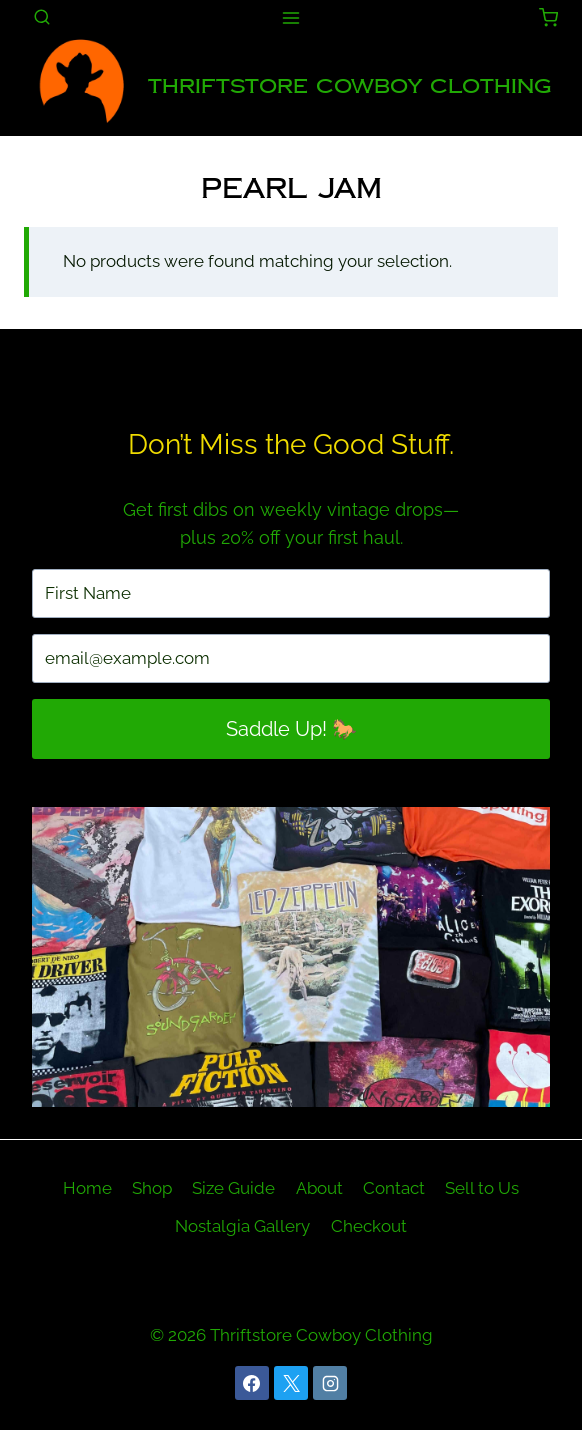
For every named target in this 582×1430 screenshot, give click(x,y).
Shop (152, 1188)
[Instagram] (330, 1383)
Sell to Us (482, 1188)
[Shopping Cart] (548, 17)
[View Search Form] (42, 18)
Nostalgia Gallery (242, 1226)
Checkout (369, 1226)
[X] (291, 1383)
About (319, 1188)
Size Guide (233, 1188)
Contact (394, 1188)
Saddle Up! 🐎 (291, 729)
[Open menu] (291, 17)
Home (87, 1188)
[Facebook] (252, 1383)
